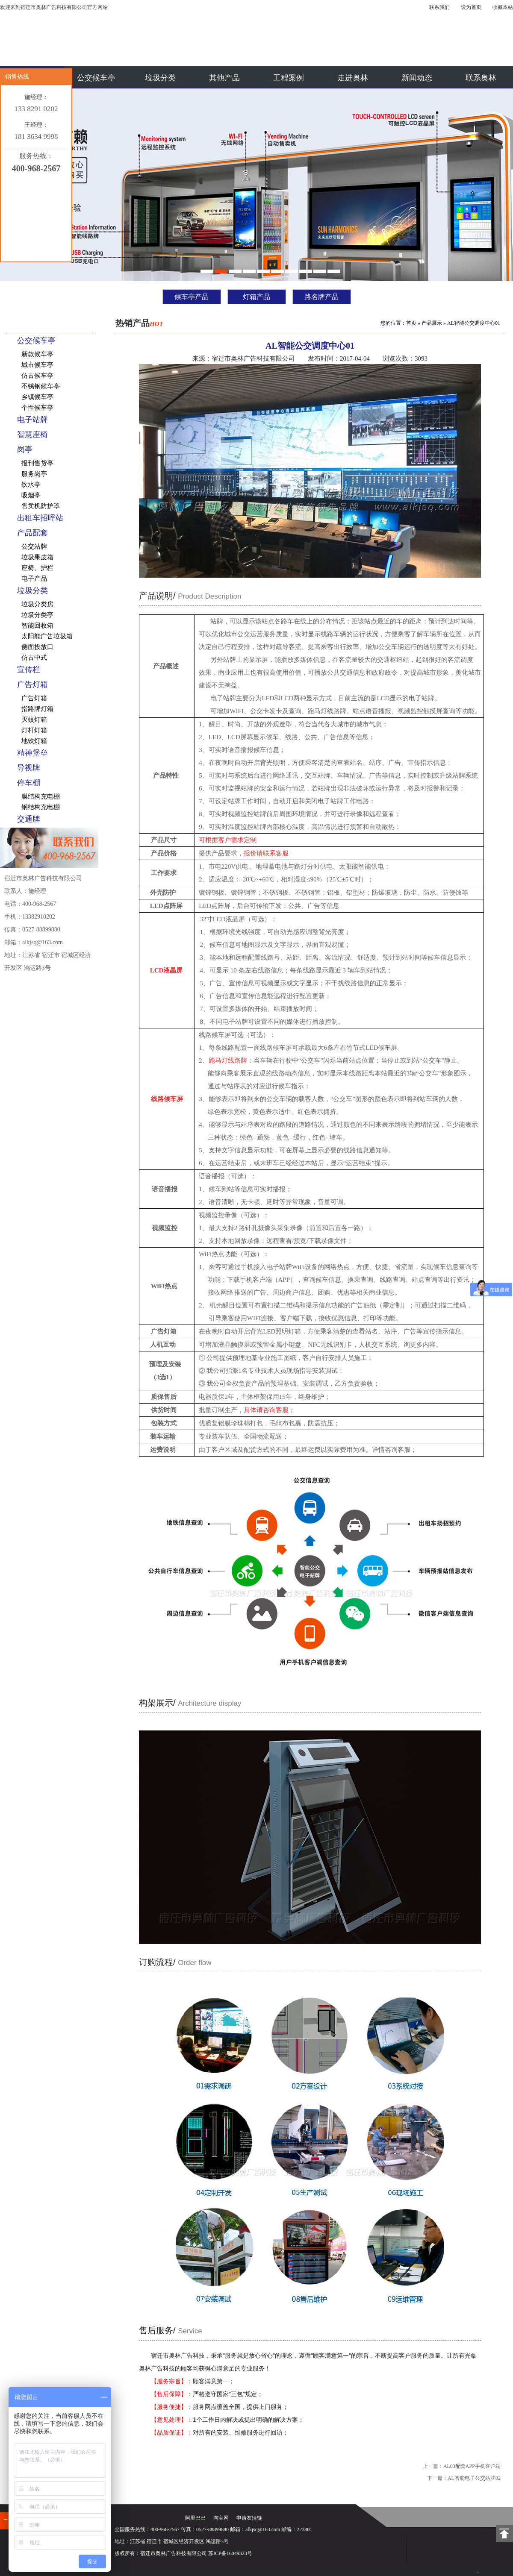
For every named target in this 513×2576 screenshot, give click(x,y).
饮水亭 (31, 484)
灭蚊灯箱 (34, 719)
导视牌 (28, 768)
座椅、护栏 (37, 567)
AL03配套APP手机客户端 (472, 2466)
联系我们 (439, 7)
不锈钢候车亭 (40, 386)
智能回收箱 (37, 625)
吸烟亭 (31, 495)
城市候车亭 (37, 364)
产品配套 (32, 533)
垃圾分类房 (37, 604)
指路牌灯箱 (37, 708)
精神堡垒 (32, 753)
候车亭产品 (191, 296)
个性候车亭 (37, 407)
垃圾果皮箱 (37, 557)
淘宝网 (221, 2518)
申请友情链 (249, 2518)
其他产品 (224, 77)
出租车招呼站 (40, 518)
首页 (411, 323)
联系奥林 (481, 77)
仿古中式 (34, 657)
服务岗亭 (34, 473)
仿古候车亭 (37, 375)
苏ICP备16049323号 (230, 2553)
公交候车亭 (96, 77)
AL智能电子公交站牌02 (474, 2478)
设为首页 (471, 7)
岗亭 (24, 449)
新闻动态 (416, 77)
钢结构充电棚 (40, 807)
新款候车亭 (37, 354)
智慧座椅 (32, 434)
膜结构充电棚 (40, 796)
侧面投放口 (37, 646)
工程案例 (288, 77)
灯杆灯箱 (34, 730)
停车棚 (28, 782)
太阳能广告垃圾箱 (47, 636)
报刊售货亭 (37, 463)
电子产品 (34, 578)
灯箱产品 (256, 296)
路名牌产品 (321, 296)
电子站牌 (32, 419)
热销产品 (139, 323)
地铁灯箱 (34, 740)
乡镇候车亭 (37, 397)
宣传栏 (28, 669)
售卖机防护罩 (40, 505)
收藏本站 (502, 7)
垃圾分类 (160, 77)
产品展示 (432, 323)
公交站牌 (34, 546)
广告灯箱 (32, 684)
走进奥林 (352, 77)
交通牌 (28, 819)
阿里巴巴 (195, 2518)
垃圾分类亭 (37, 614)
